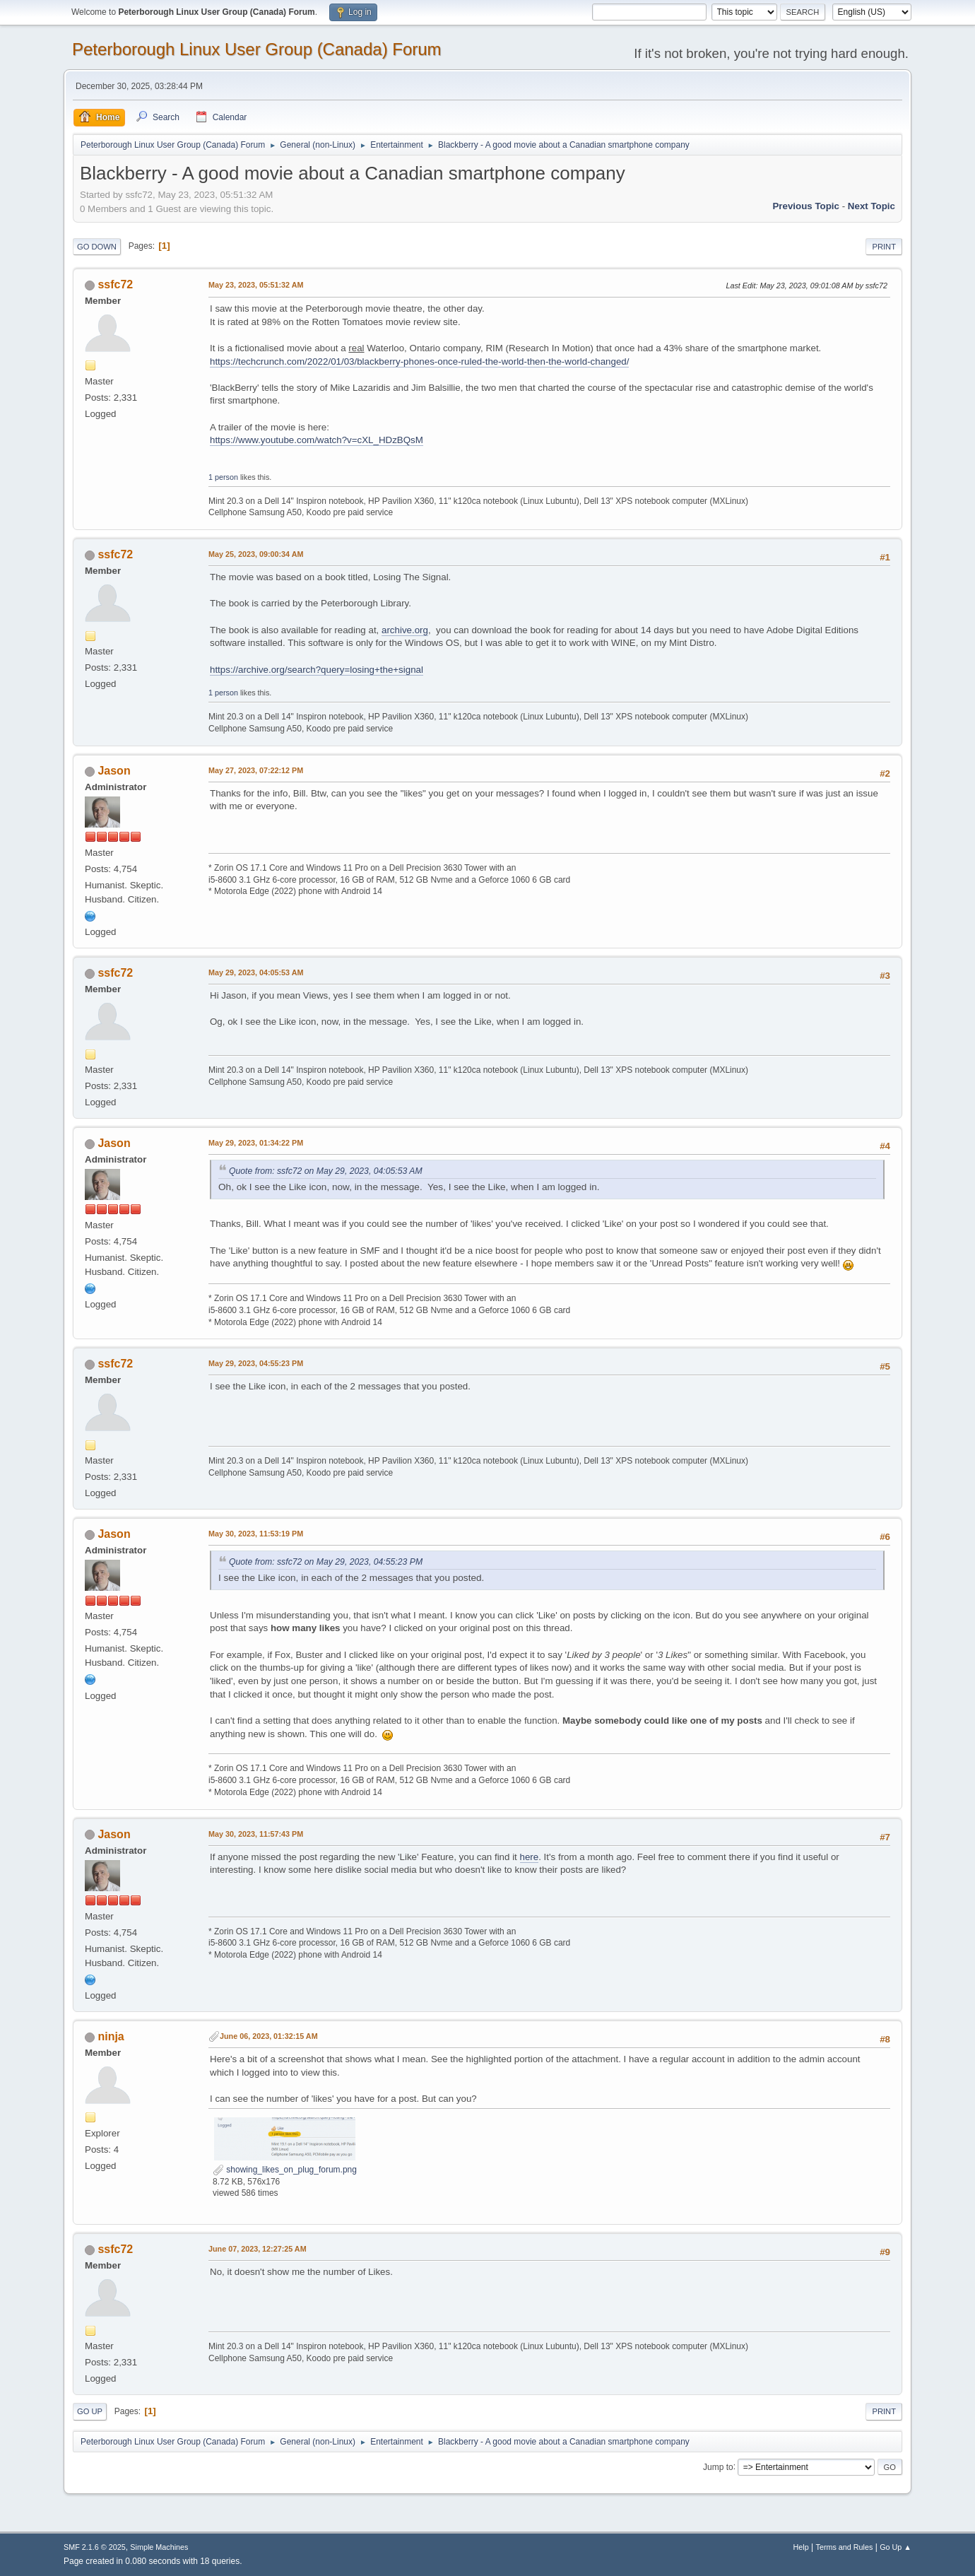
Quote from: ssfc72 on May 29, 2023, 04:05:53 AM (325, 1171)
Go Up (89, 2411)
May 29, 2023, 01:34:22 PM (255, 1143)
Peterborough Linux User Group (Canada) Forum (257, 49)
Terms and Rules (844, 2547)
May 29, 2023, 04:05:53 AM (255, 972)
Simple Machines (159, 2547)
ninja (111, 2036)
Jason (114, 771)
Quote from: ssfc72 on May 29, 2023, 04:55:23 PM (325, 1562)
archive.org (405, 630)
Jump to (718, 2466)
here (529, 1857)
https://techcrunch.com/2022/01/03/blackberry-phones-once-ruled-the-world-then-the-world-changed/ (419, 361)
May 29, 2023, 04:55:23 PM (255, 1363)
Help (801, 2547)
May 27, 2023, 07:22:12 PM (255, 770)
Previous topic (805, 206)
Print (884, 246)
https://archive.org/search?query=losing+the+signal (316, 669)
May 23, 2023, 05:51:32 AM (255, 285)
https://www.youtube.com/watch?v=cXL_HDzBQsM (316, 440)
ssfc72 (115, 284)
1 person (223, 477)
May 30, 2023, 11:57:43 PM (255, 1834)
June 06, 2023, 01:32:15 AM (269, 2036)
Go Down (97, 246)
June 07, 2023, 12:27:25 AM (257, 2249)
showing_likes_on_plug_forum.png (285, 2170)
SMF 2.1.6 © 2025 (95, 2547)
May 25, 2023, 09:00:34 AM (255, 554)
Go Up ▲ (895, 2547)
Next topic (871, 206)
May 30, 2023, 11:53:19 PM (255, 1533)
